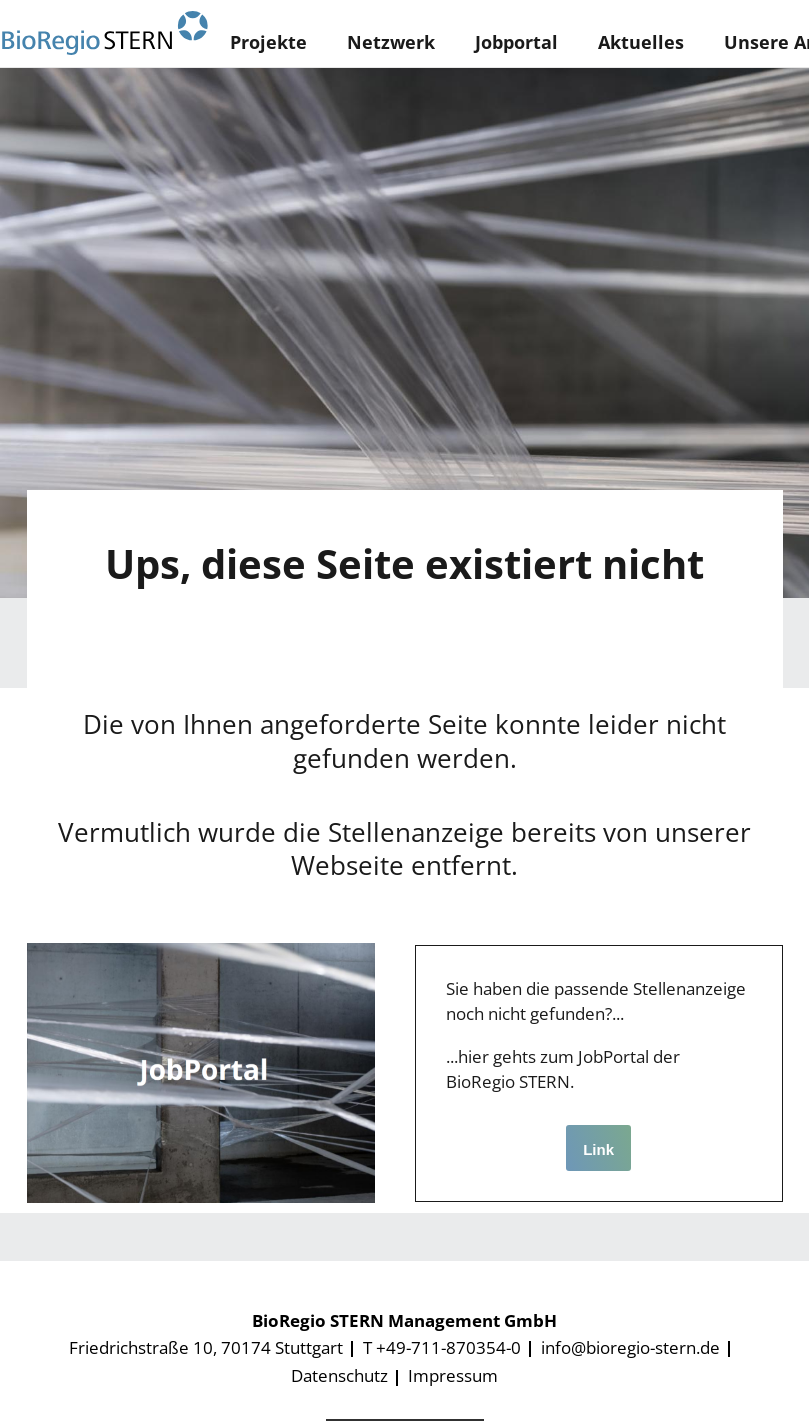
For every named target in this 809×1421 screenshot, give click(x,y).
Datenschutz (339, 1375)
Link (598, 1149)
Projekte (268, 42)
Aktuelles (641, 42)
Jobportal (516, 42)
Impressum (453, 1375)
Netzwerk (391, 42)
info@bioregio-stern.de (630, 1347)
